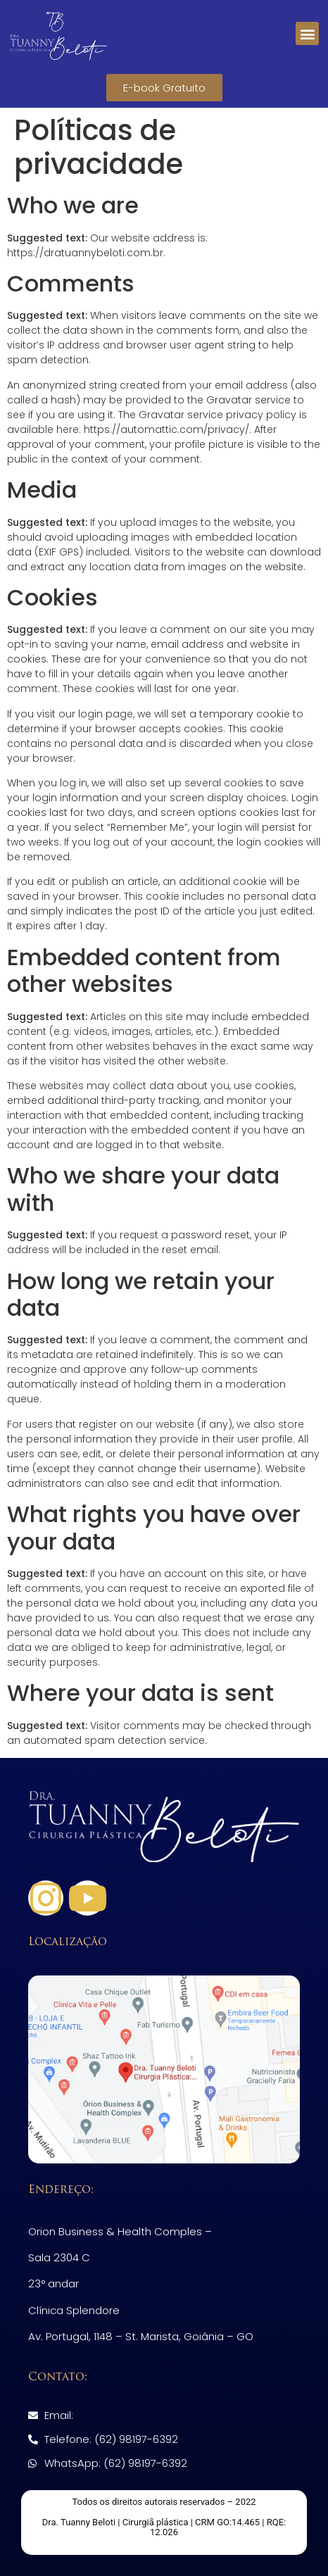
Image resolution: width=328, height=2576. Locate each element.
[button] (307, 33)
